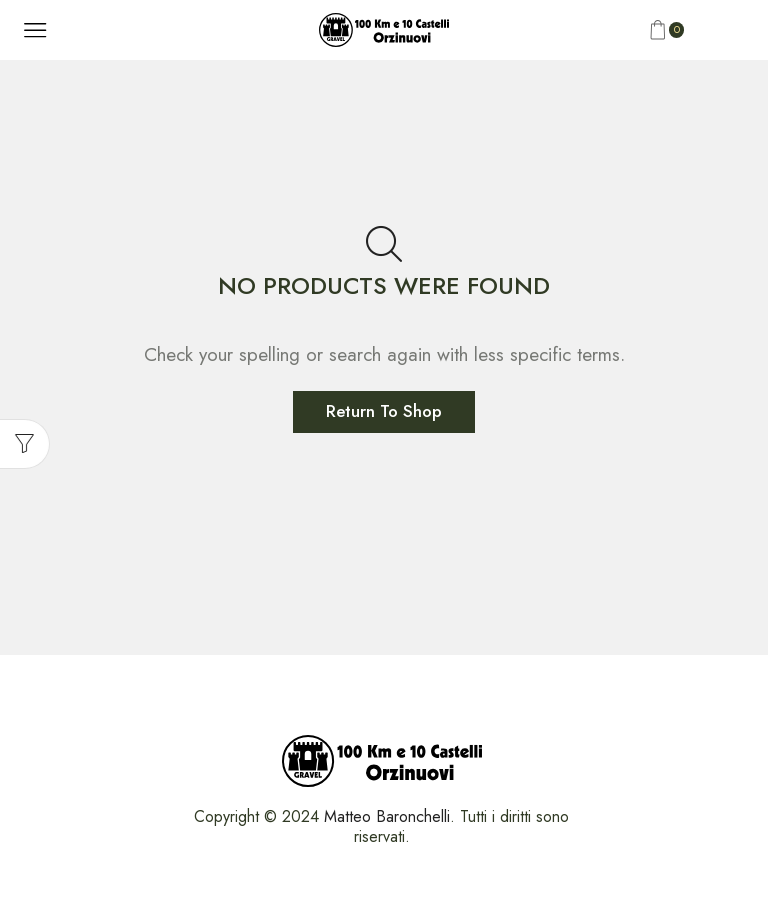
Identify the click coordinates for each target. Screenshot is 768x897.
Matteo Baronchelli (387, 816)
